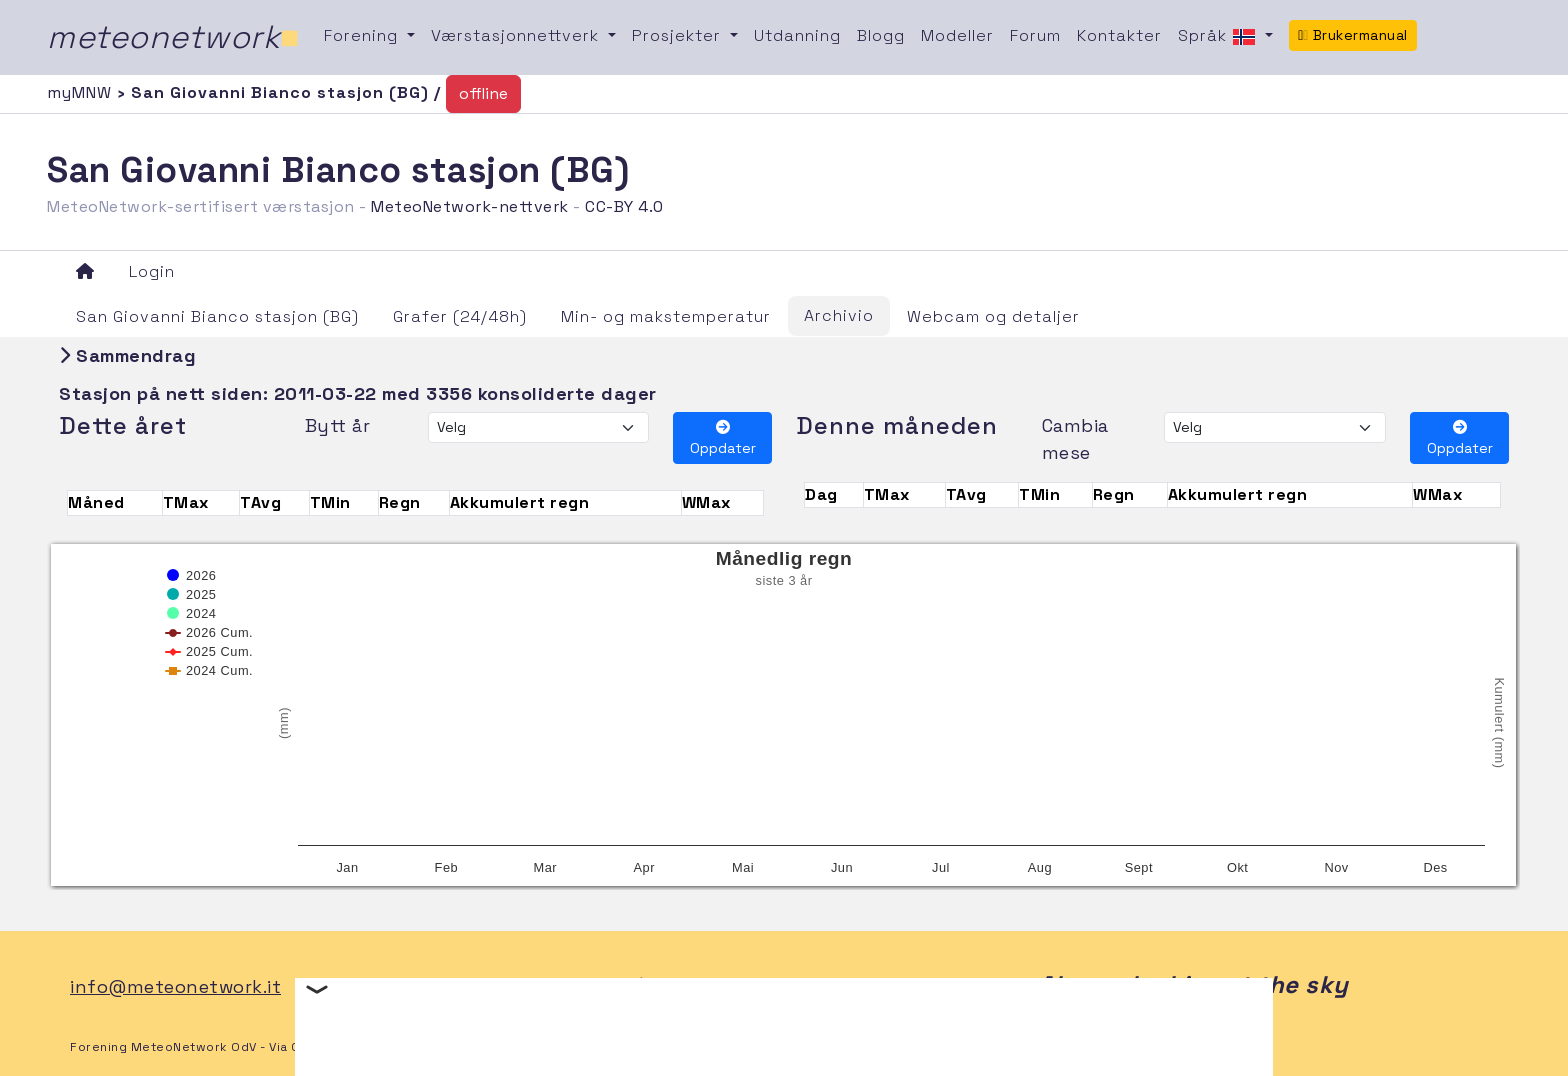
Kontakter (1119, 35)
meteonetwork (173, 37)
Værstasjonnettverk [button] (517, 35)
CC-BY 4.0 (624, 206)
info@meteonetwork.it (175, 986)
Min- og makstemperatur (666, 316)
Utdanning (797, 35)
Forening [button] (363, 35)
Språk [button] (1219, 37)
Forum (1035, 35)
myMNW (82, 92)
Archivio (839, 315)
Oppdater (723, 438)
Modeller (957, 35)
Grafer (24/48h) (460, 316)
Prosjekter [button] (679, 35)
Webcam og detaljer (993, 316)
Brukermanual (1353, 35)
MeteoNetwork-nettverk (470, 206)
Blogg (881, 35)
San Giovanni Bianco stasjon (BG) (217, 316)
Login (152, 271)
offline (483, 93)
